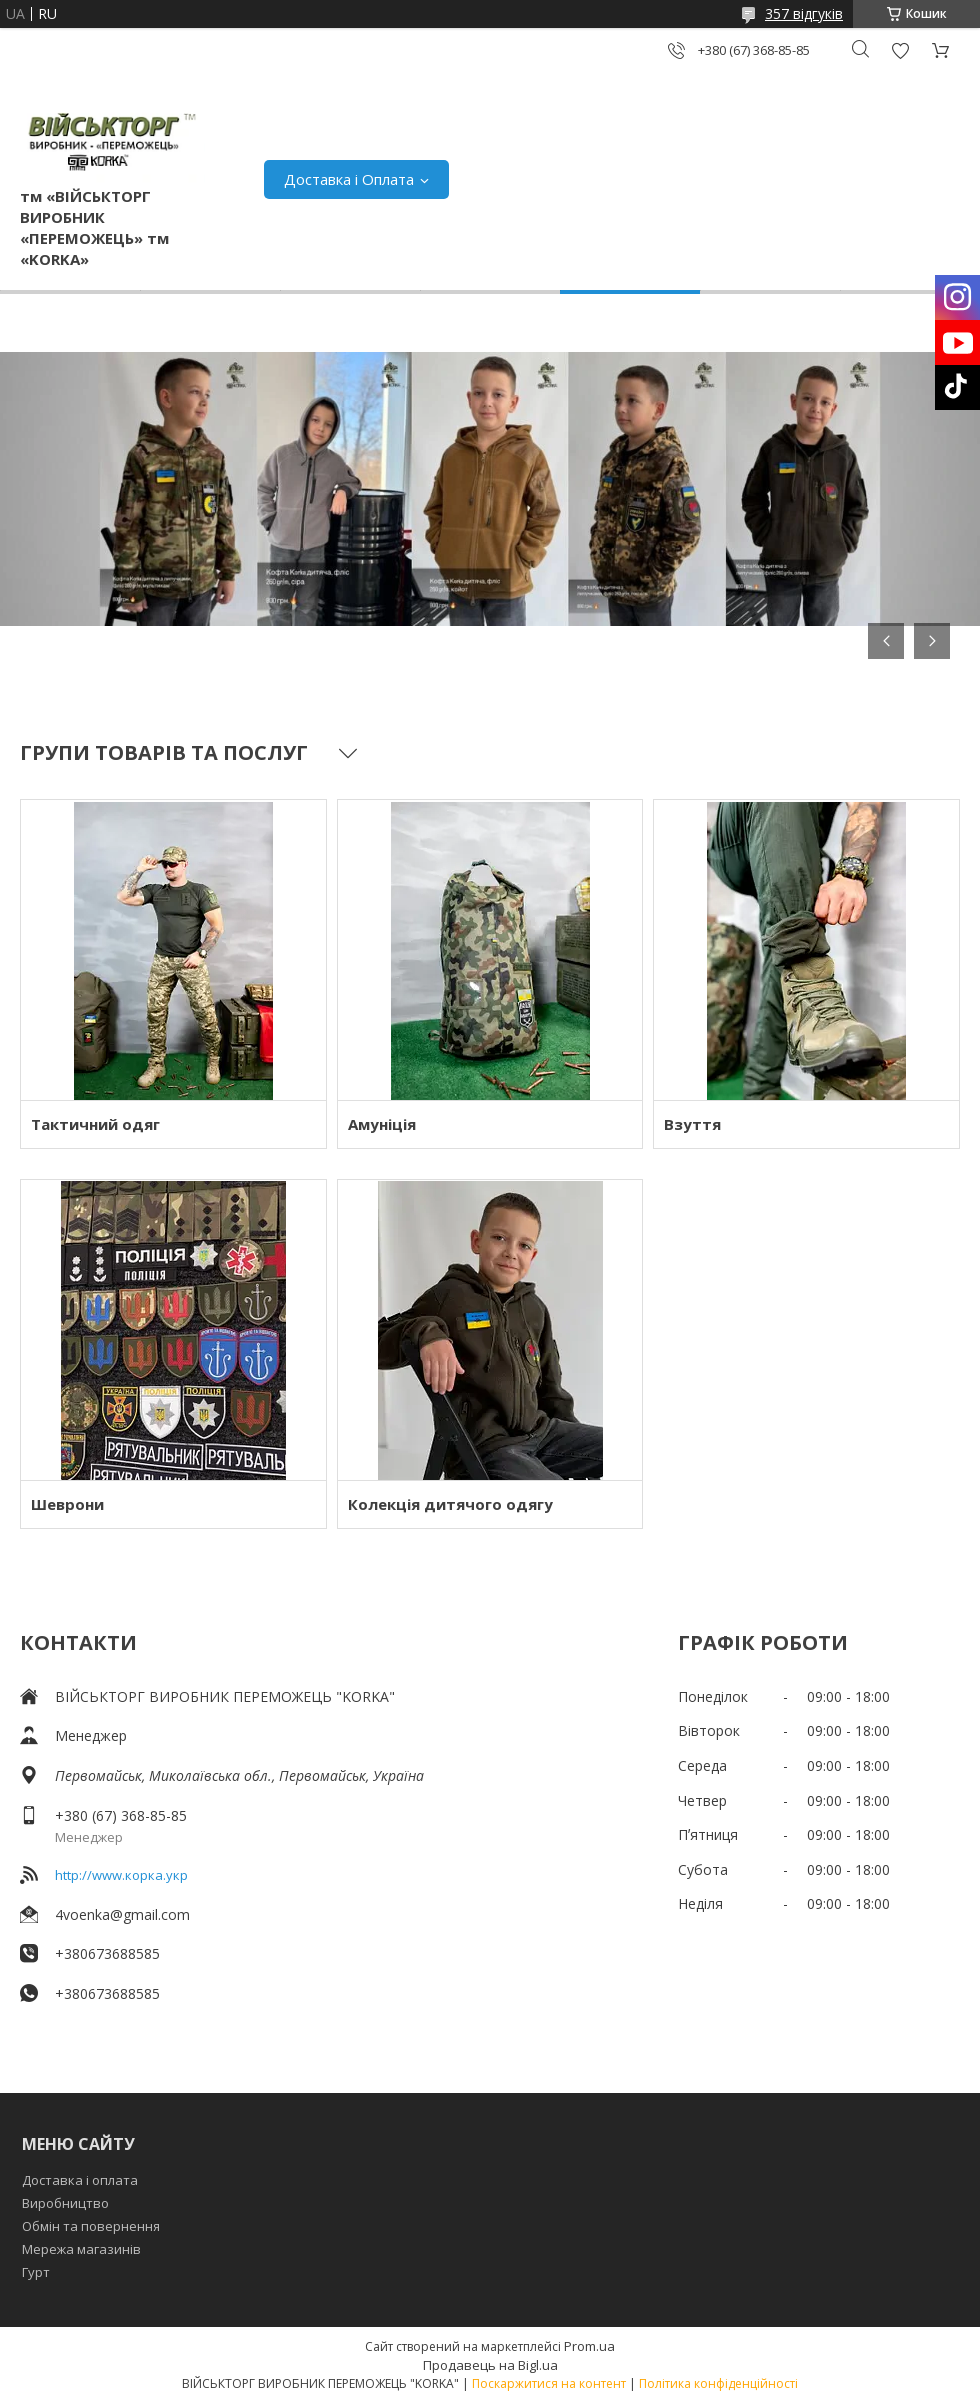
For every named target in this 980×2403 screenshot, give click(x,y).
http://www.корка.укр (121, 1875)
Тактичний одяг (95, 1124)
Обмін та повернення (91, 2226)
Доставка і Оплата (349, 179)
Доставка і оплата (80, 2180)
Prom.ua (589, 2346)
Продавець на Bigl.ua (490, 2365)
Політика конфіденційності (718, 2383)
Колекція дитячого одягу (450, 1504)
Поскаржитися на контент (549, 2383)
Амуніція (382, 1124)
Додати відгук (900, 50)
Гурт (36, 2272)
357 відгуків (804, 13)
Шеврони (67, 1504)
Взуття (692, 1124)
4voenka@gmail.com (122, 1914)
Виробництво (65, 2203)
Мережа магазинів (81, 2249)
